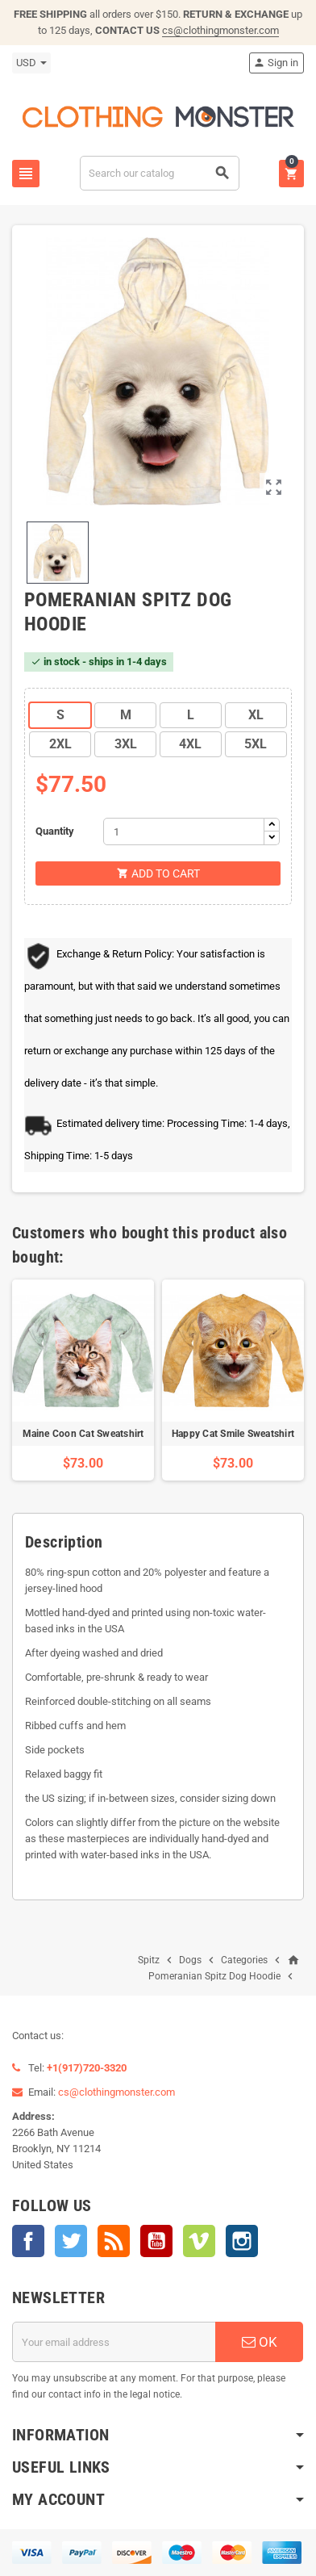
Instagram (242, 2241)
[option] (83, 1380)
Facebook (28, 2241)
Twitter (71, 2241)
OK (259, 2342)
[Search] (159, 173)
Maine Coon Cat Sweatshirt (83, 1433)
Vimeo (199, 2241)
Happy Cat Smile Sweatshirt (233, 1433)
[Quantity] (183, 831)
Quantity (54, 831)
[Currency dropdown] (31, 62)
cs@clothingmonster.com (220, 30)
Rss (114, 2241)
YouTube (156, 2241)
